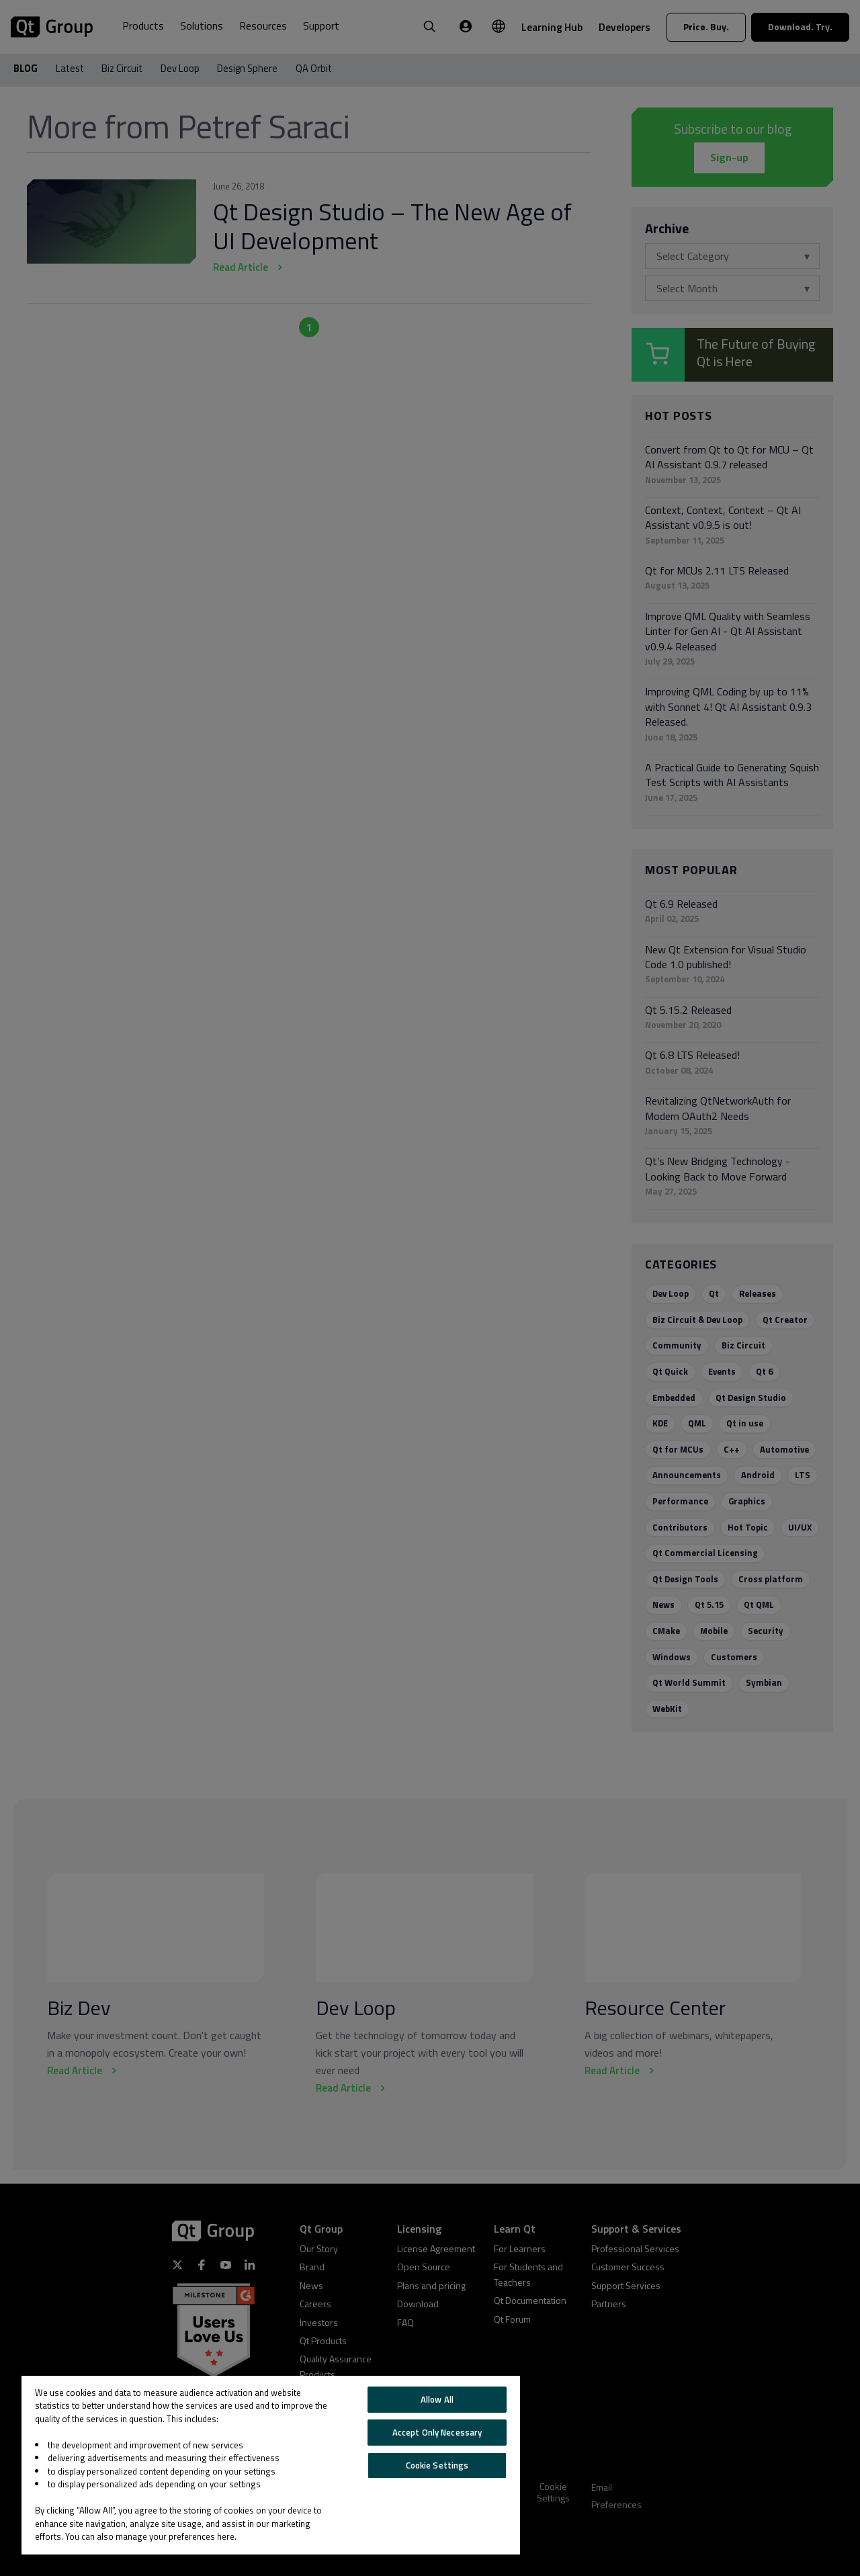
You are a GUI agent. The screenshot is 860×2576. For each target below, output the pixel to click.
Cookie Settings (437, 2465)
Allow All (437, 2399)
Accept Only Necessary (437, 2432)
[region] (271, 2465)
